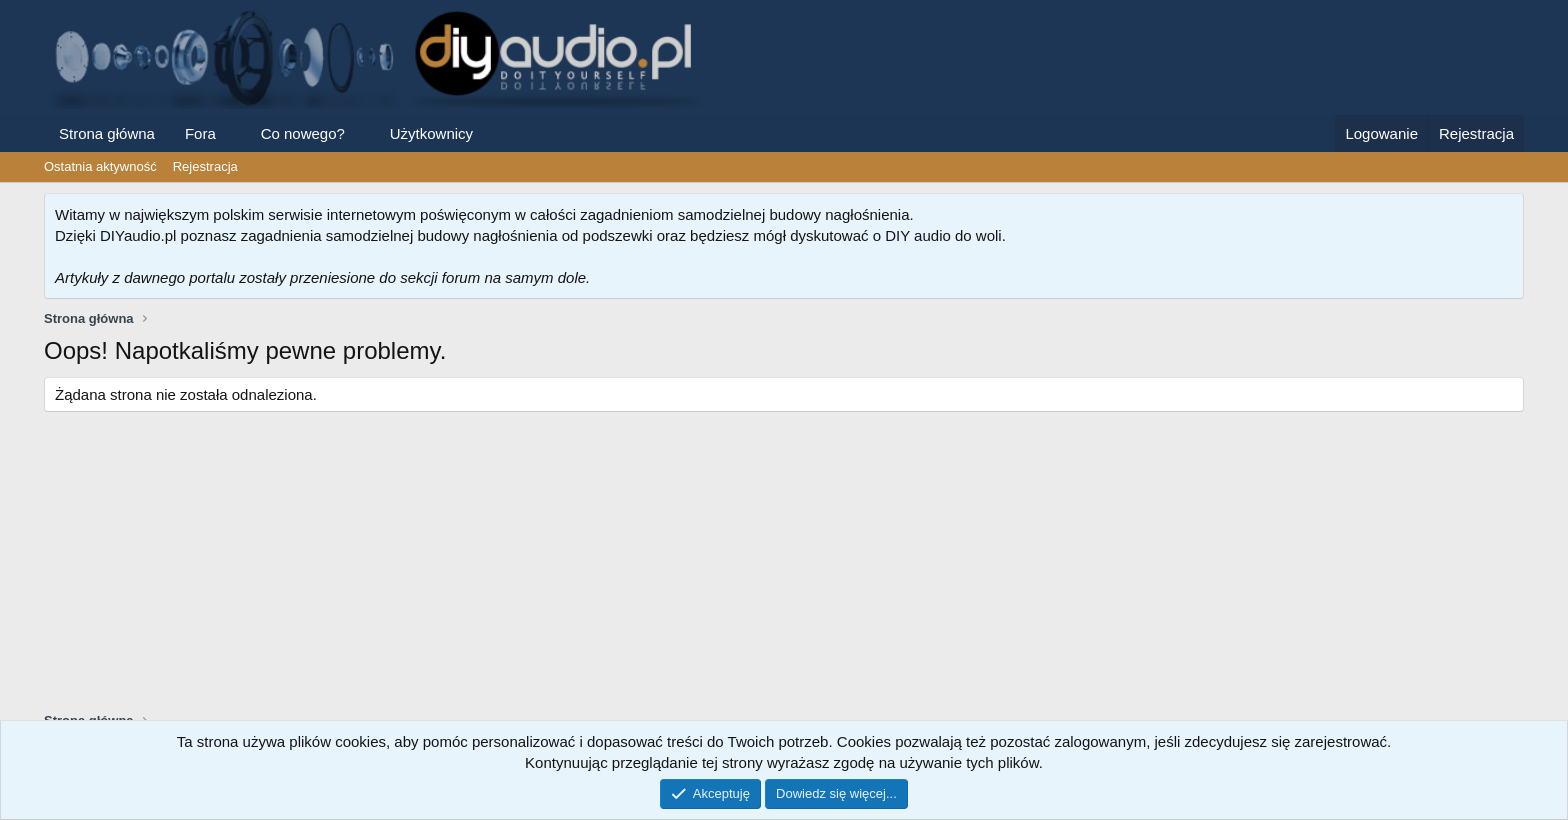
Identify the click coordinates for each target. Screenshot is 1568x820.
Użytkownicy (431, 133)
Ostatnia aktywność (100, 166)
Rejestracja (205, 166)
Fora (200, 133)
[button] (232, 133)
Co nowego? (303, 133)
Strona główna (107, 133)
